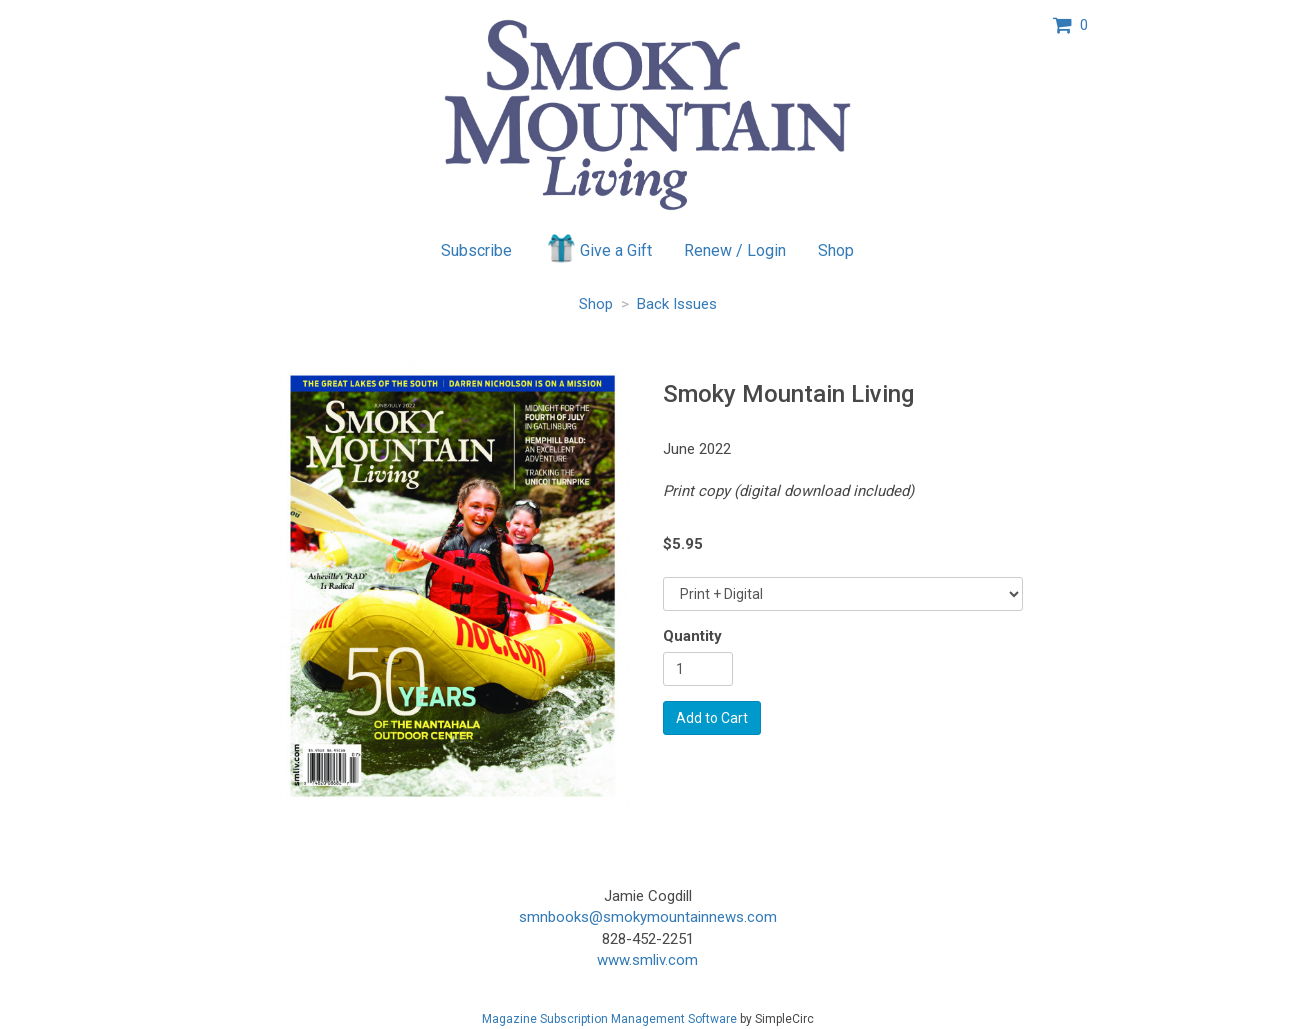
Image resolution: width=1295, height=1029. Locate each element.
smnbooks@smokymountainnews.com (648, 917)
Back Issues (677, 304)
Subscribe (476, 250)
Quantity (692, 636)
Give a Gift (598, 248)
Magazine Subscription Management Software (609, 1019)
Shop (836, 250)
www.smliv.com (647, 960)
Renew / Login (735, 250)
